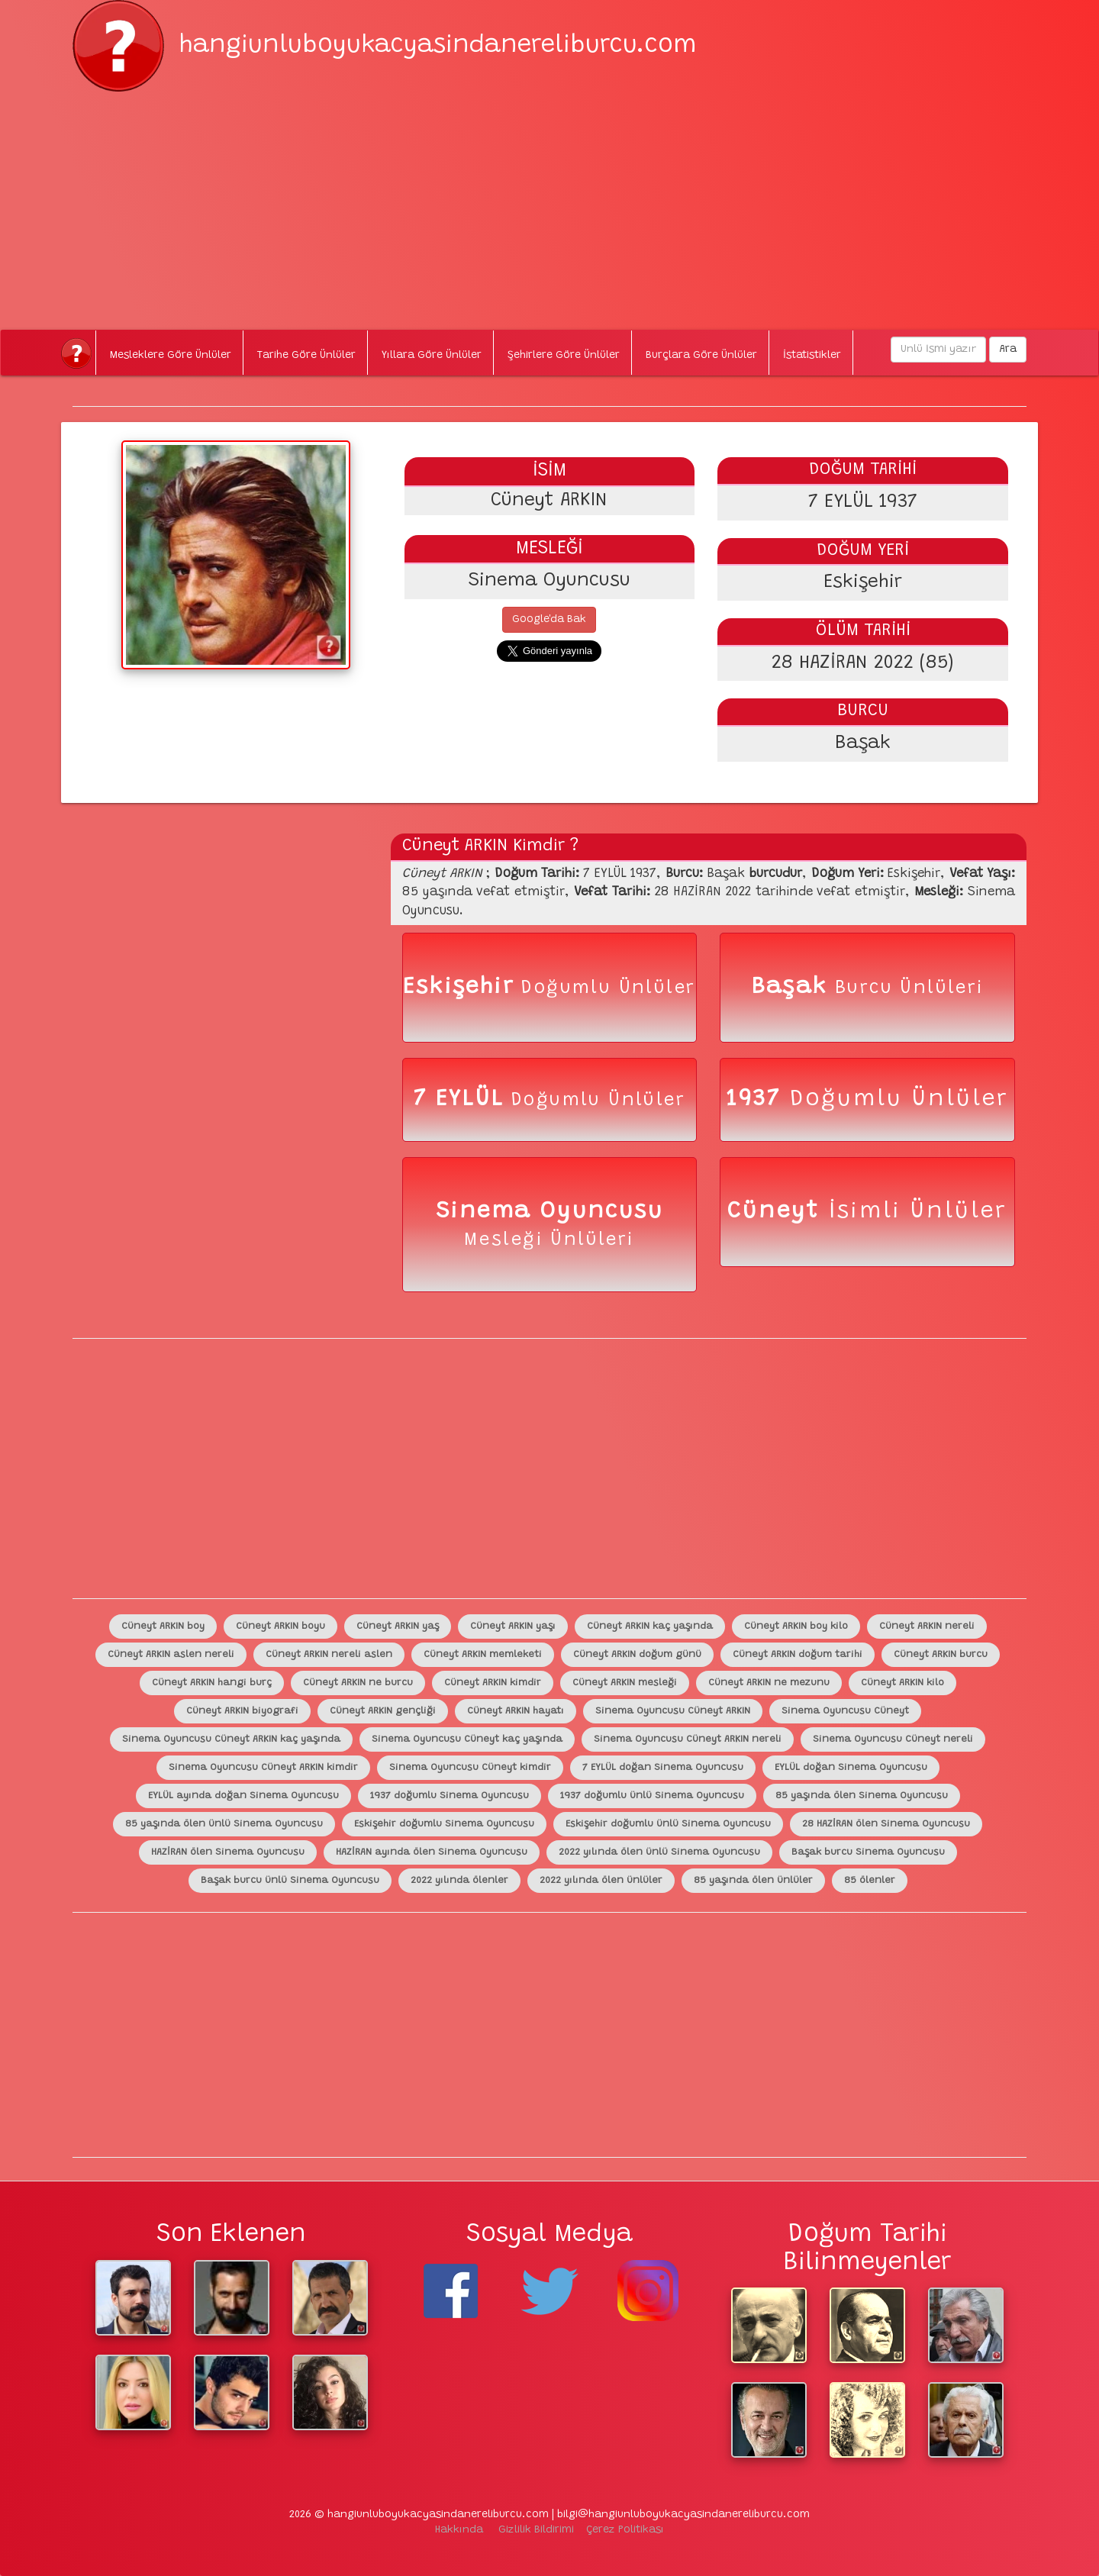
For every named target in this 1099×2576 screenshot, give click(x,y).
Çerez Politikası (625, 2530)
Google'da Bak (549, 619)
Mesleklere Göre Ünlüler (170, 355)
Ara (1008, 349)
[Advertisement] (549, 198)
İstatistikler (812, 355)
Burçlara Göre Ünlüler (701, 355)
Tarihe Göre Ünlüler (306, 355)
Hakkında (459, 2530)
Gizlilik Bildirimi (536, 2530)
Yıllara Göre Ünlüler (432, 355)
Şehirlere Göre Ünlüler (564, 355)
